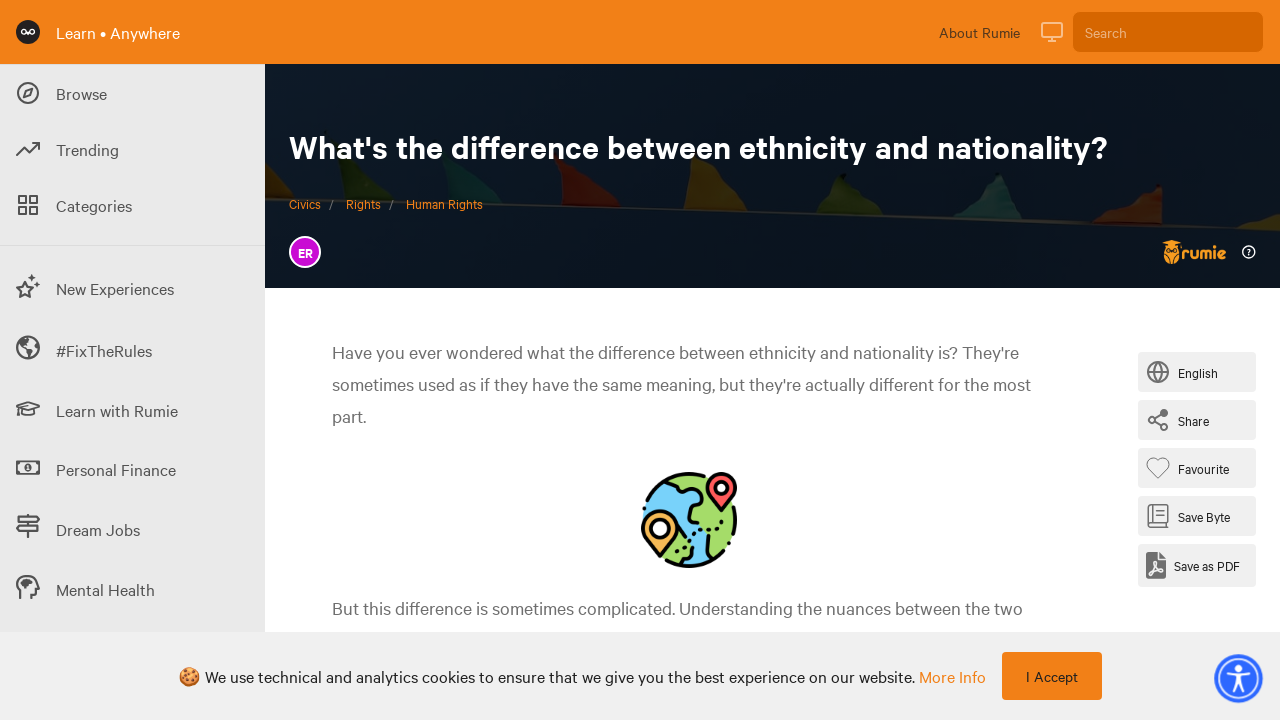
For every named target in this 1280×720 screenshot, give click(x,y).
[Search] (1168, 32)
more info (952, 676)
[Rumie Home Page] (28, 32)
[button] (1238, 678)
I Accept (1052, 676)
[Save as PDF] (1193, 565)
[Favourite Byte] (1191, 468)
